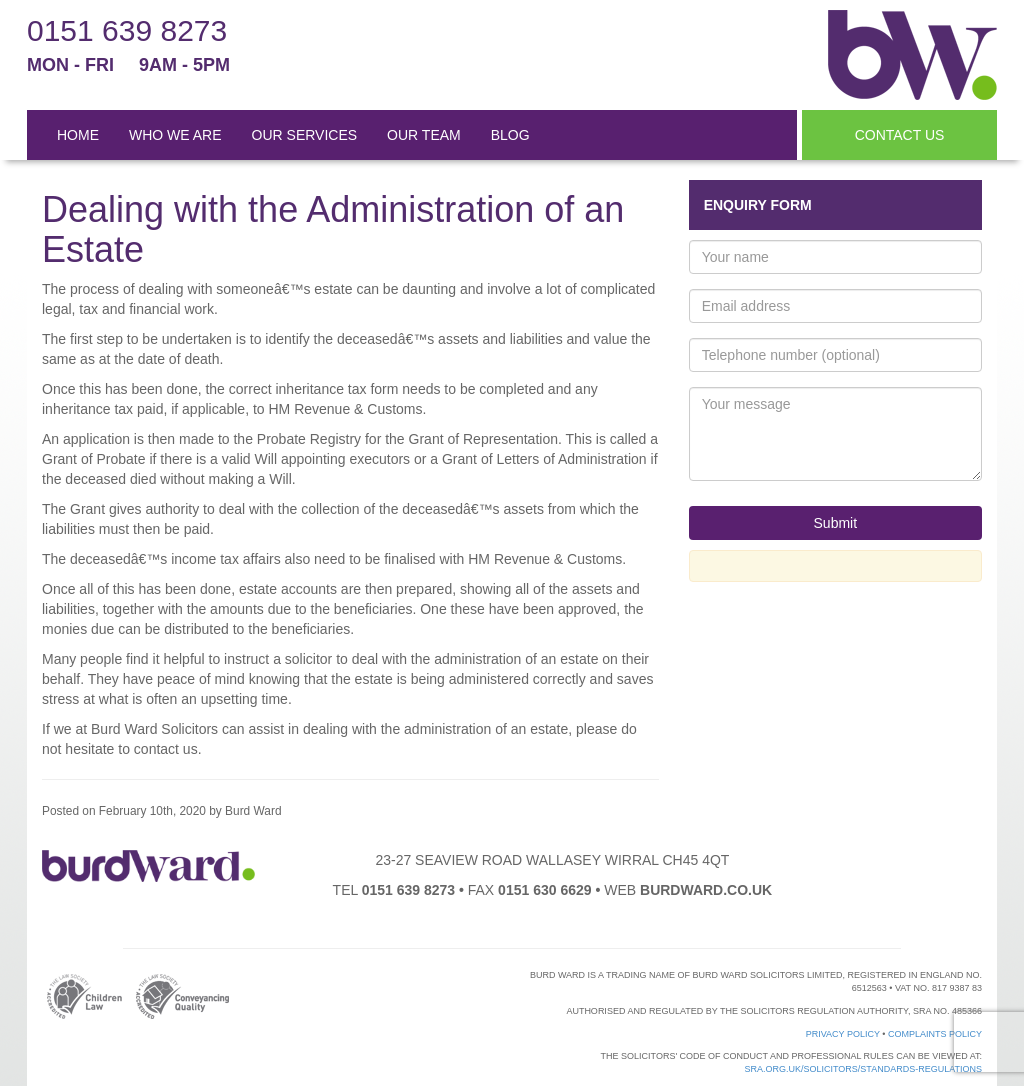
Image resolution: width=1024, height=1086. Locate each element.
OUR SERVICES (305, 135)
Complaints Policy (935, 1034)
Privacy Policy (843, 1034)
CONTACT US (900, 135)
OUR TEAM (424, 135)
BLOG (510, 135)
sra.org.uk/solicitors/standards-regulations (863, 1069)
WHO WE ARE (175, 135)
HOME (78, 135)
